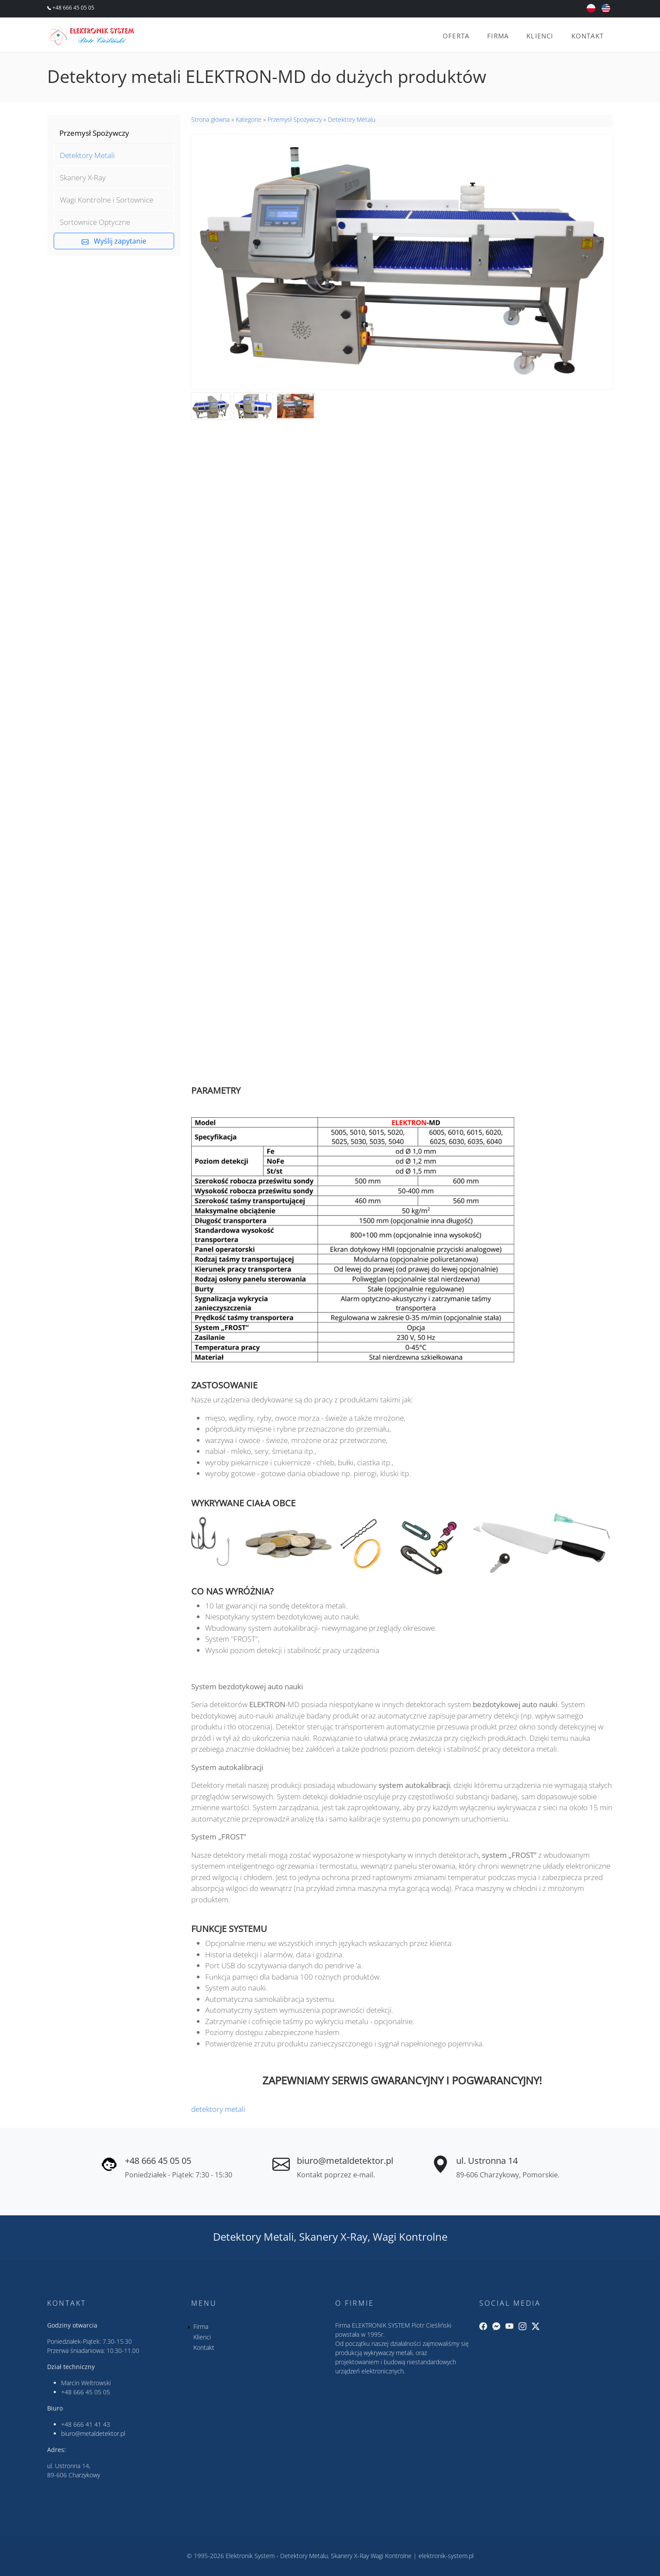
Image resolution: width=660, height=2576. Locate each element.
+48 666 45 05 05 (72, 7)
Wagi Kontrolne (410, 2236)
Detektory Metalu (351, 119)
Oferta (456, 35)
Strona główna (210, 119)
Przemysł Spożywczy (94, 133)
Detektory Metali (87, 155)
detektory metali (218, 2109)
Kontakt (587, 35)
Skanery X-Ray (83, 177)
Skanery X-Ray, (334, 2236)
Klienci (539, 35)
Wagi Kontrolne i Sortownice (106, 200)
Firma (498, 35)
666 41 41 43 (91, 2424)
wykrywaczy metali (388, 2353)
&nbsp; (402, 915)
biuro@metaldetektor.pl (345, 2160)
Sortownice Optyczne (95, 222)
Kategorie (248, 119)
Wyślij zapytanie (114, 241)
